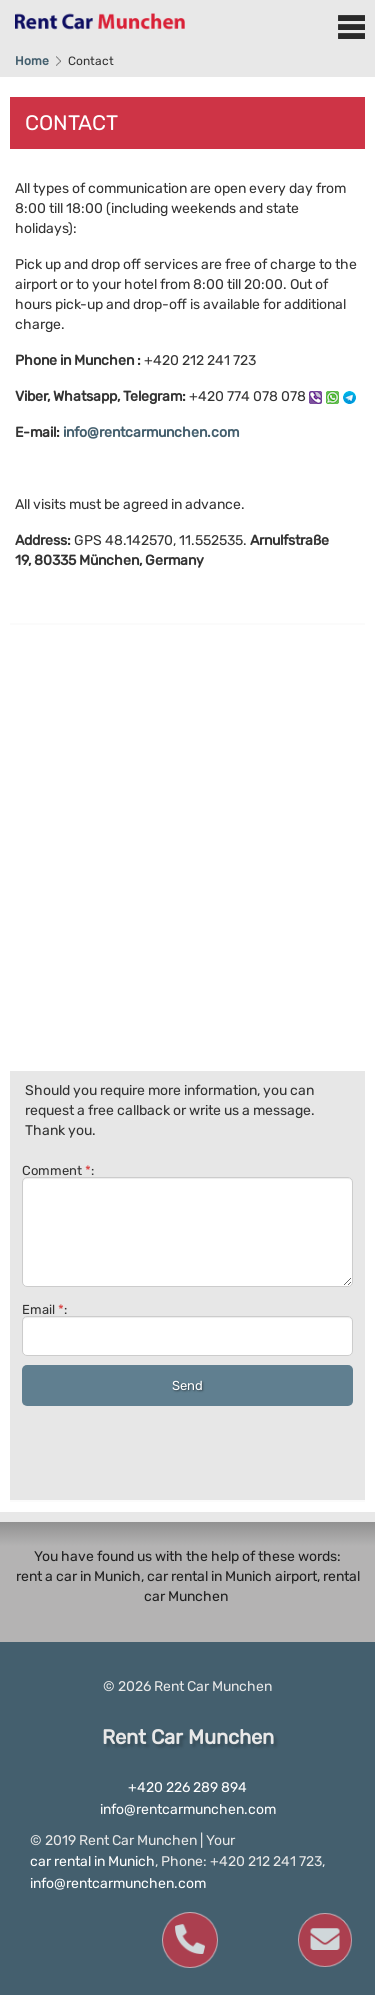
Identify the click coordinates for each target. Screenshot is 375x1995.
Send (187, 1385)
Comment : (187, 1225)
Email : (187, 1329)
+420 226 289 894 (187, 1787)
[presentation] (174, 1449)
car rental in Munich (92, 1861)
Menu (351, 27)
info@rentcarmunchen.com (151, 432)
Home (32, 61)
